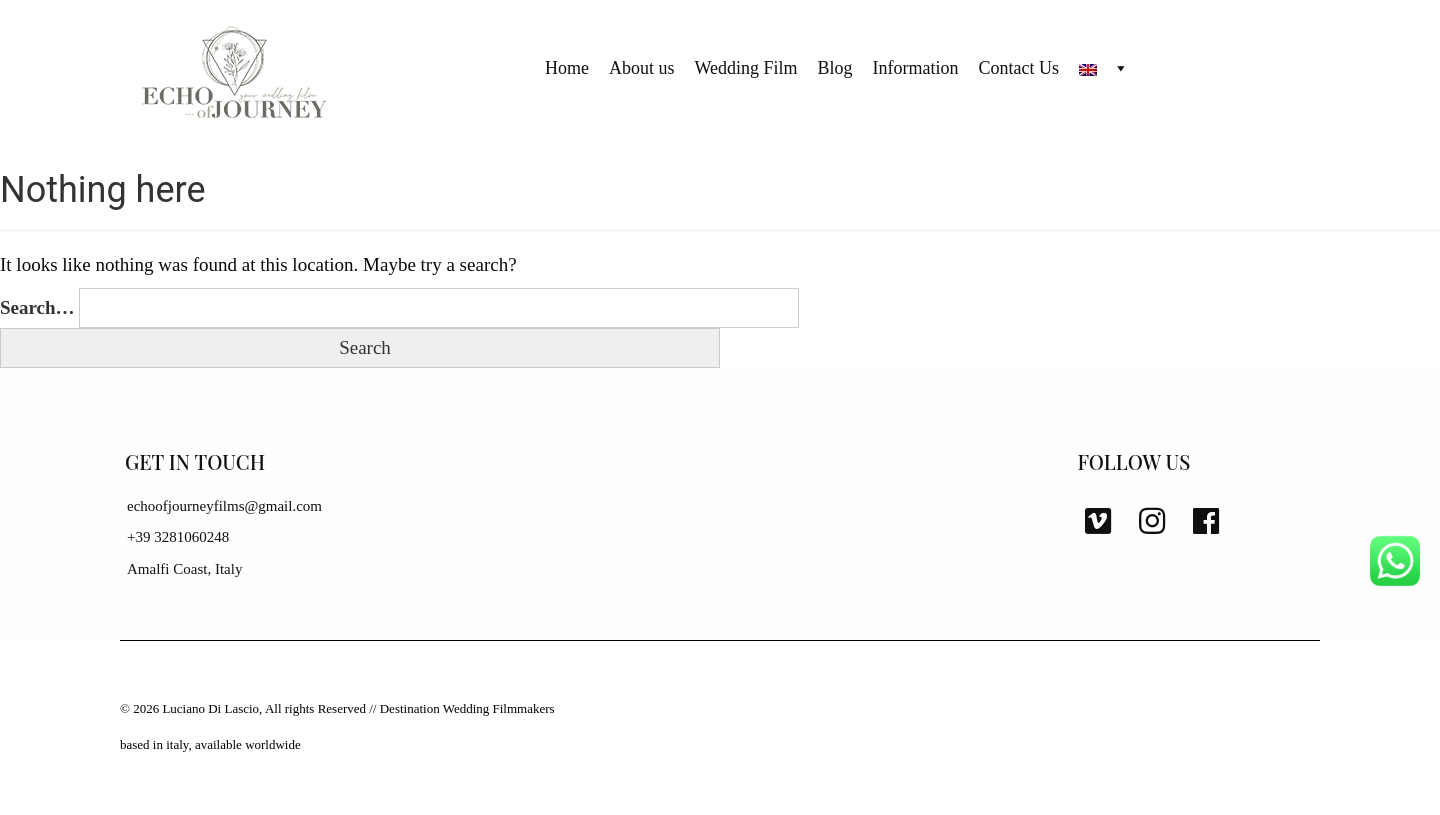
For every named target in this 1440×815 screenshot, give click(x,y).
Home (567, 68)
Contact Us (1019, 68)
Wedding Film (746, 68)
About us (642, 68)
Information (916, 68)
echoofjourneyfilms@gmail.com (224, 506)
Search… (37, 307)
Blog (835, 68)
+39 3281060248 (178, 537)
